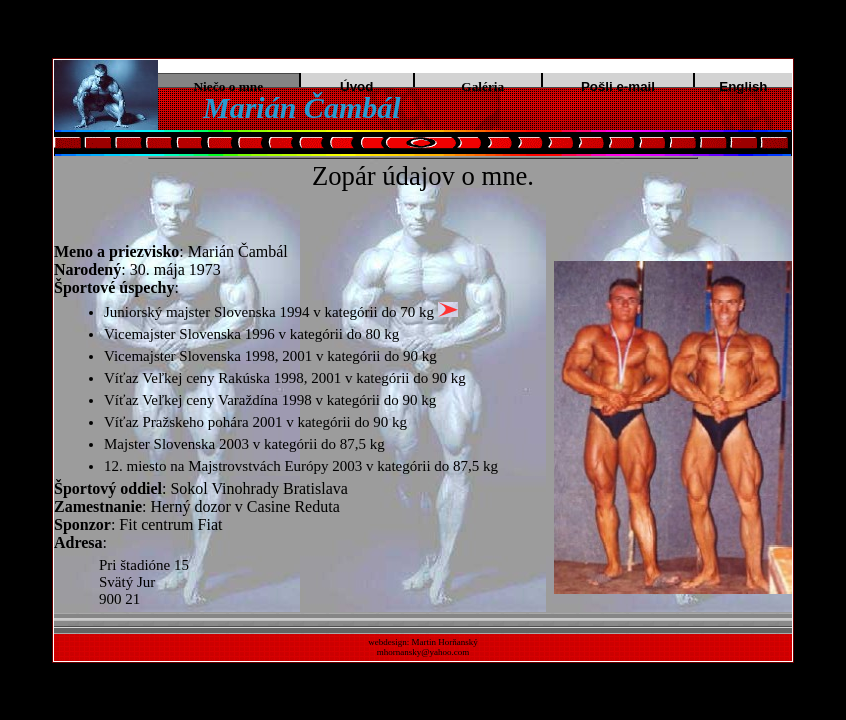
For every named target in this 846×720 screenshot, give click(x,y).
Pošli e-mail (618, 86)
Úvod (357, 86)
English (743, 86)
